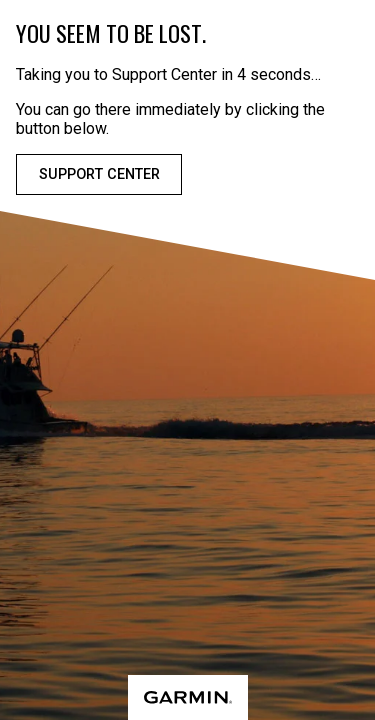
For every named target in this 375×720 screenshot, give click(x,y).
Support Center (99, 174)
